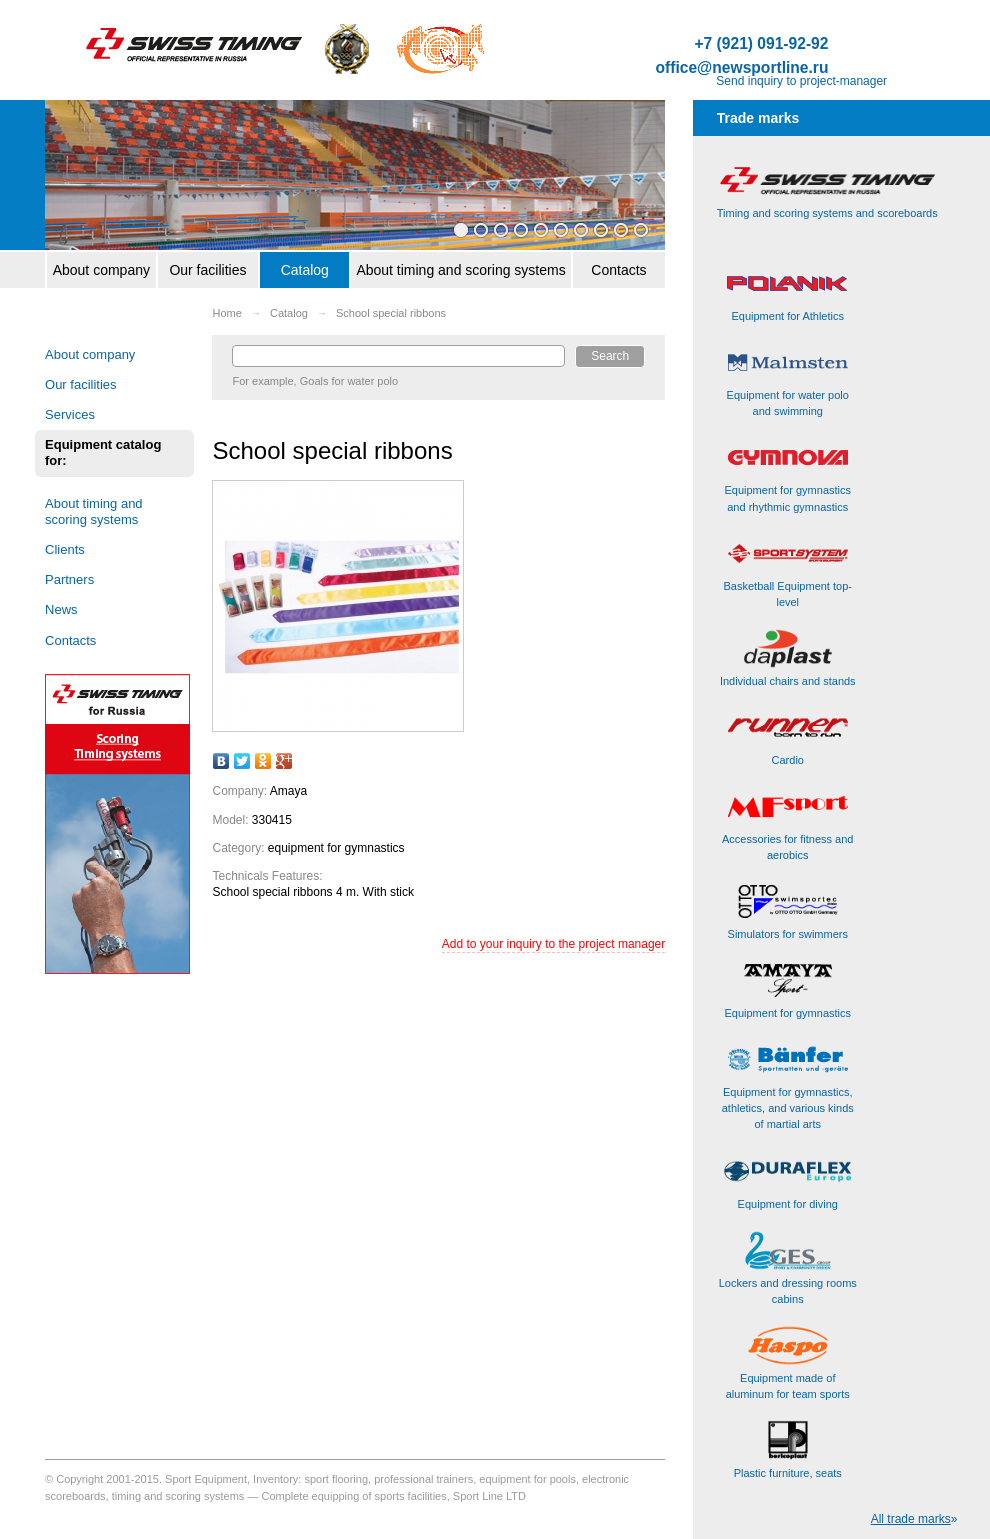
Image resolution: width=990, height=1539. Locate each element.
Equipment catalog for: (103, 452)
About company (101, 270)
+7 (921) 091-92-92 (761, 44)
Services (70, 414)
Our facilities (207, 270)
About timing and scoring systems (460, 270)
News (61, 609)
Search (610, 356)
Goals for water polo (349, 381)
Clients (65, 549)
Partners (69, 579)
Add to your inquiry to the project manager (553, 944)
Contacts (618, 270)
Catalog (305, 270)
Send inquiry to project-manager (801, 81)
